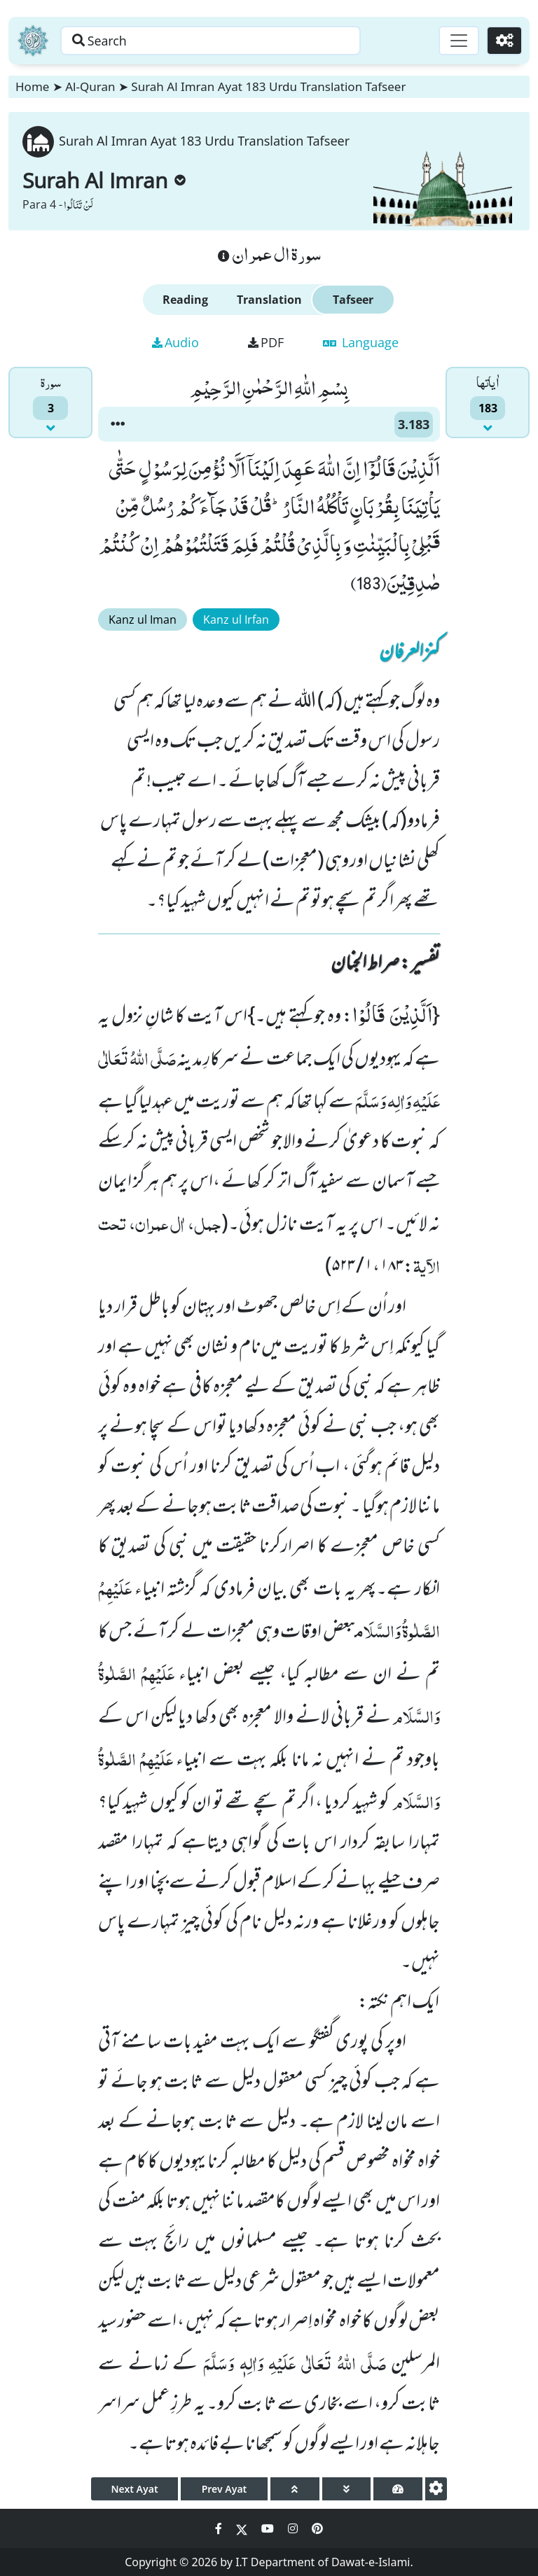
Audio (175, 342)
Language (361, 342)
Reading (185, 299)
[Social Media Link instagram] (294, 2528)
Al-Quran (90, 86)
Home (32, 86)
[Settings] (504, 40)
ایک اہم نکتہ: (398, 2003)
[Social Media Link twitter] (243, 2528)
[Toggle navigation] (458, 40)
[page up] (295, 2489)
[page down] (347, 2489)
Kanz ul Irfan (236, 619)
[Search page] (219, 40)
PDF (266, 342)
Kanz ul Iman (143, 619)
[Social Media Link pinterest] (317, 2528)
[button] (118, 424)
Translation (269, 299)
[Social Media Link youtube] (269, 2528)
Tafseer (353, 299)
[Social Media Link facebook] (220, 2528)
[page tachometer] (398, 2489)
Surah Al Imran (104, 180)
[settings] (436, 2489)
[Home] (32, 40)
